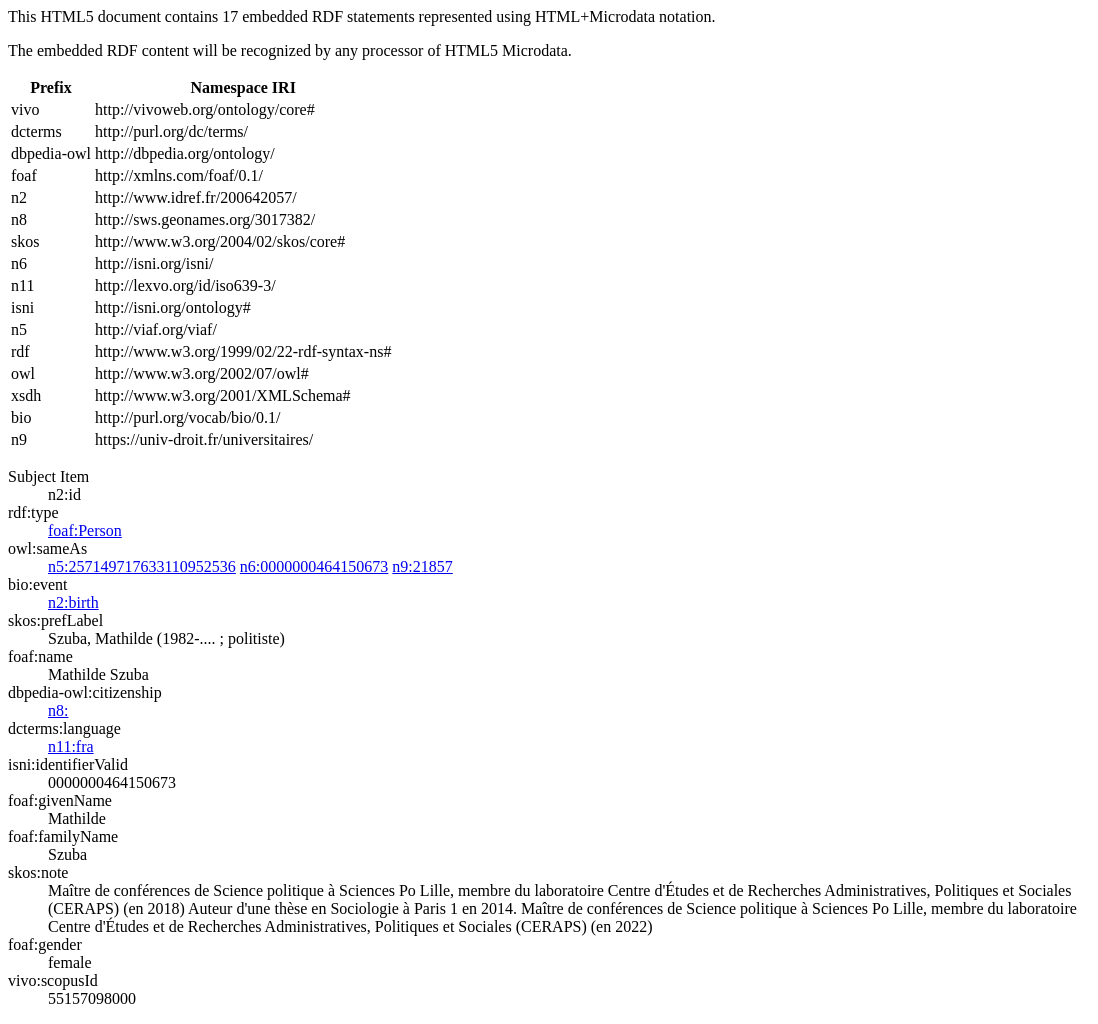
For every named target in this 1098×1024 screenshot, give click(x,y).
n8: (58, 710)
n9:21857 (422, 566)
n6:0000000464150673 (314, 566)
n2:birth (73, 602)
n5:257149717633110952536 (142, 566)
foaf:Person (85, 530)
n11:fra (71, 746)
